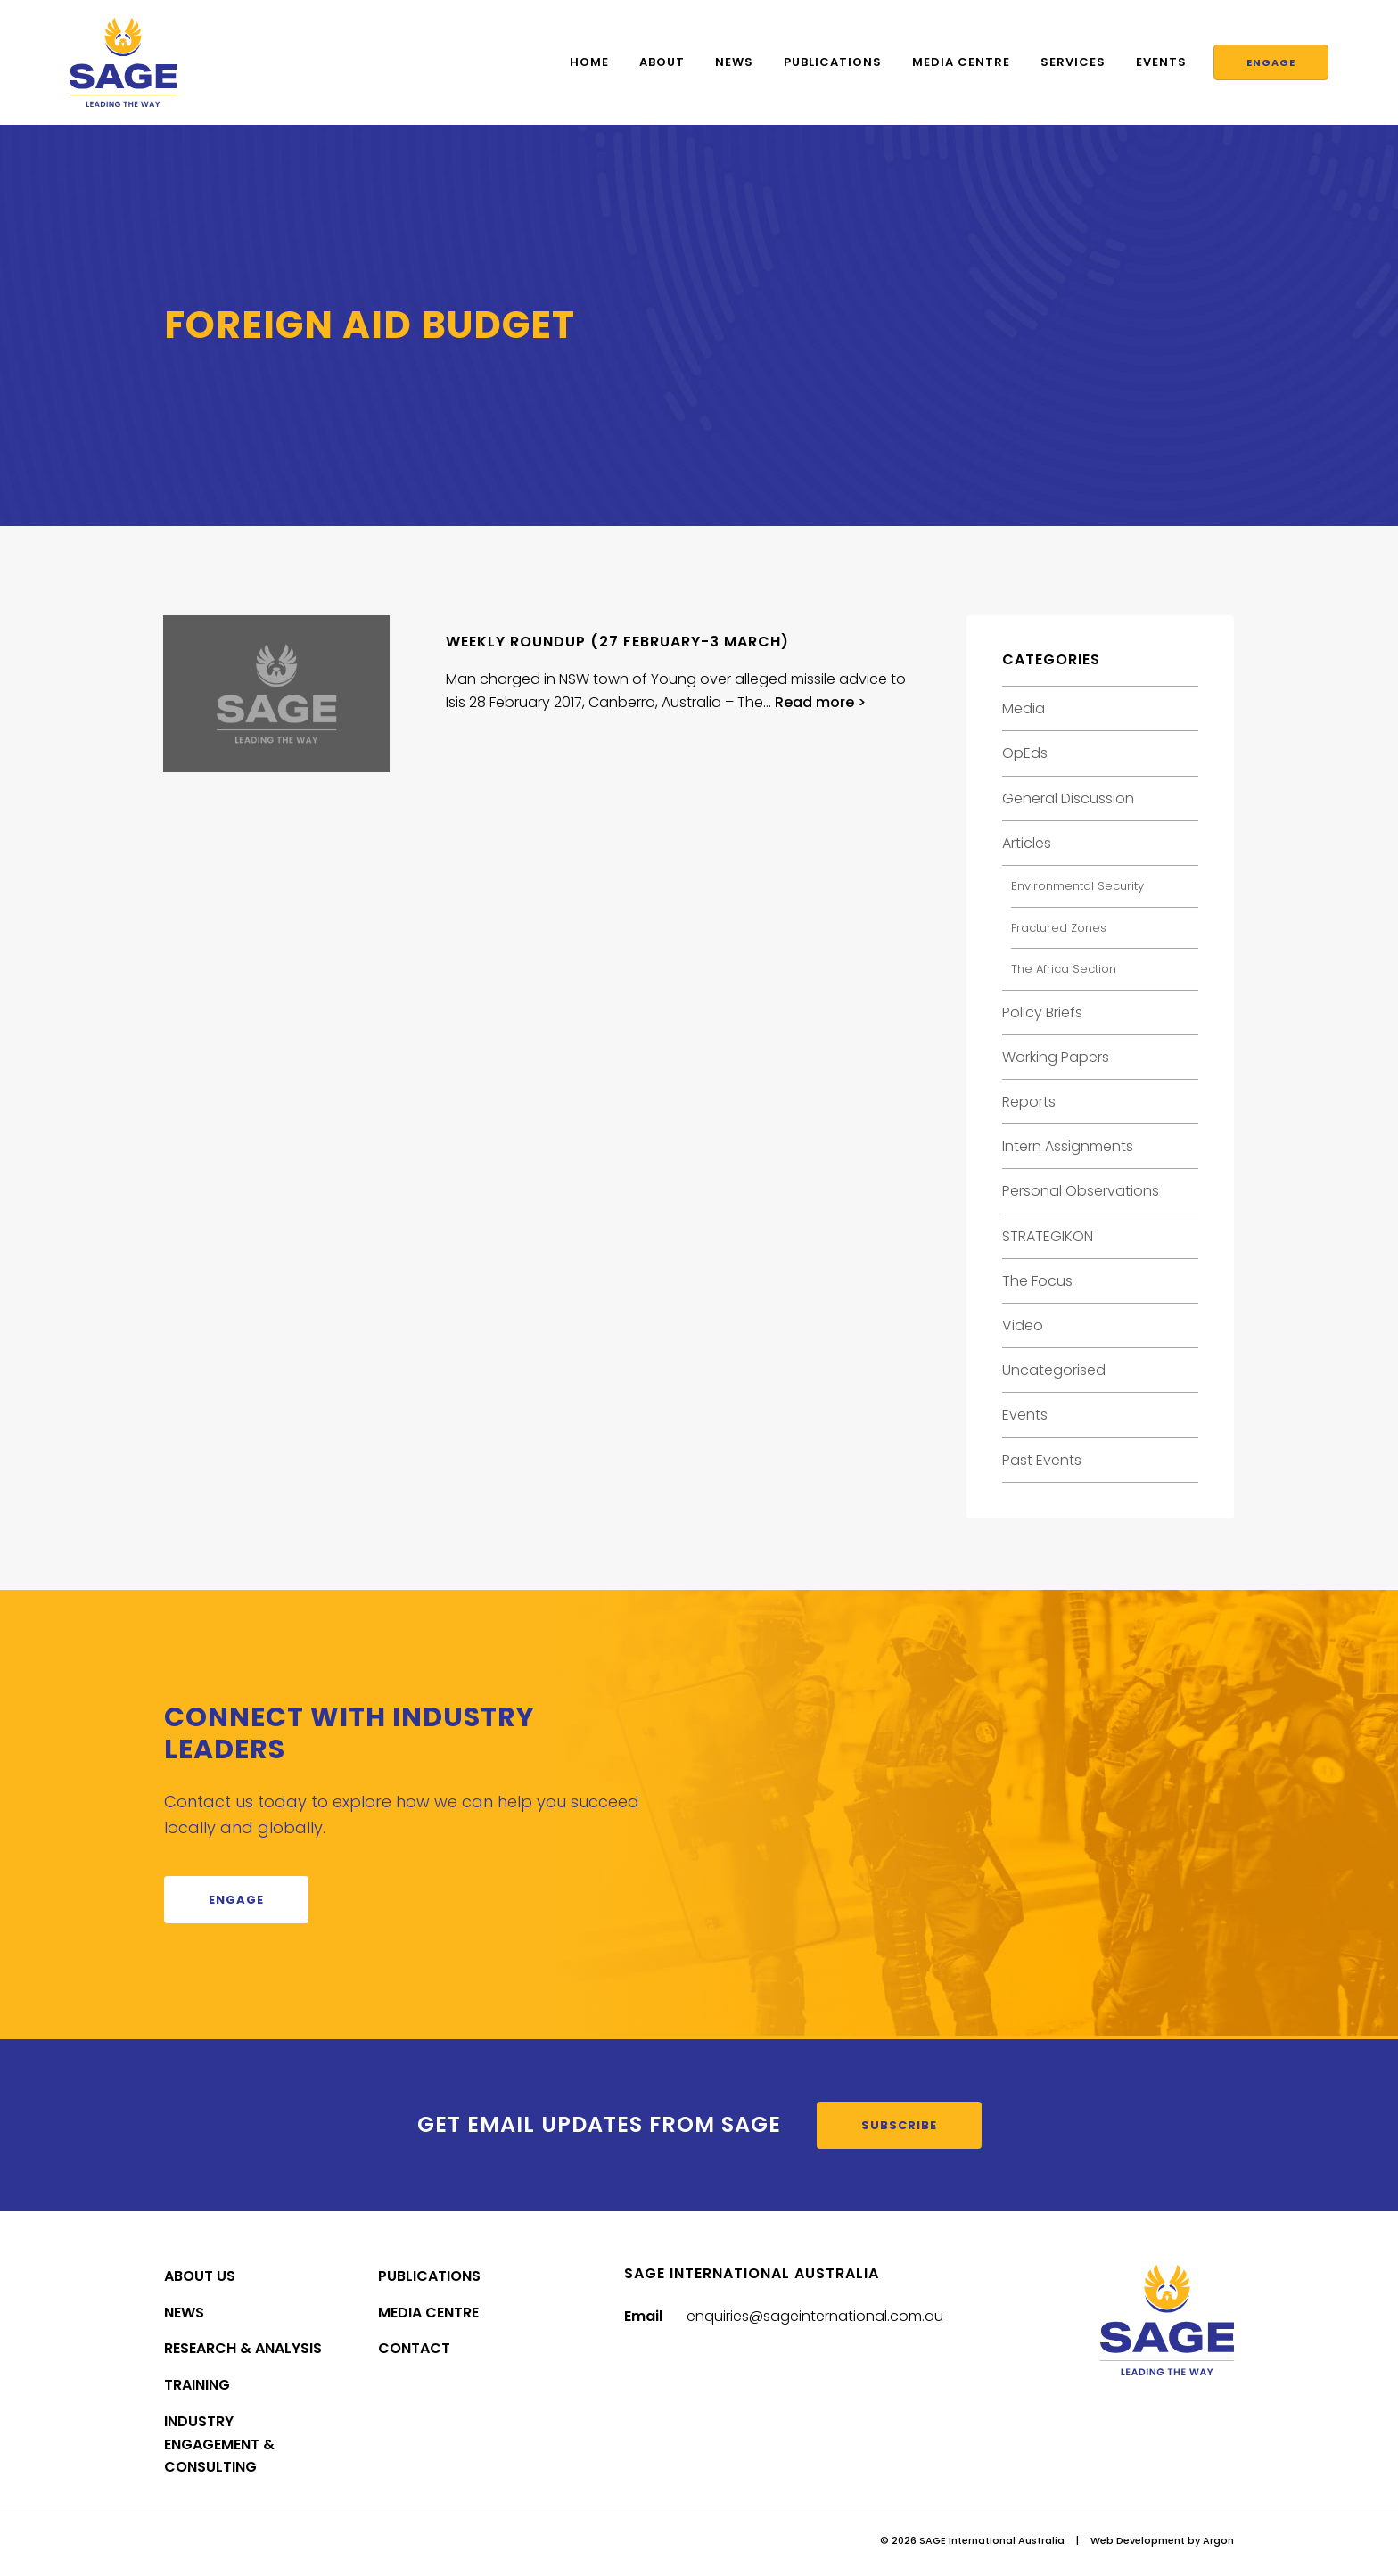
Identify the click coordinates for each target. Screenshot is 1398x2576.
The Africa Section (1063, 968)
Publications (824, 61)
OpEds (1025, 753)
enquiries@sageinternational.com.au (815, 2316)
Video (1022, 1325)
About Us (199, 2276)
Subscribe (899, 2125)
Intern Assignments (1067, 1146)
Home (580, 61)
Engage (1266, 62)
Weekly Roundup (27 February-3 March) (617, 641)
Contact (414, 2348)
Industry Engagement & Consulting (219, 2444)
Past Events (1041, 1460)
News (725, 61)
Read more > (820, 702)
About (653, 61)
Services (1064, 61)
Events (1152, 61)
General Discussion (1068, 798)
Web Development (1137, 2540)
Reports (1029, 1101)
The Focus (1037, 1281)
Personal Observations (1080, 1191)
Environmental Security (1077, 885)
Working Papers (1055, 1057)
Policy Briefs (1042, 1012)
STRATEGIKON (1047, 1236)
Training (197, 2384)
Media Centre (952, 61)
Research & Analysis (243, 2348)
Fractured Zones (1058, 927)
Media (1023, 708)
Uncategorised (1054, 1370)
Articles (1026, 843)
